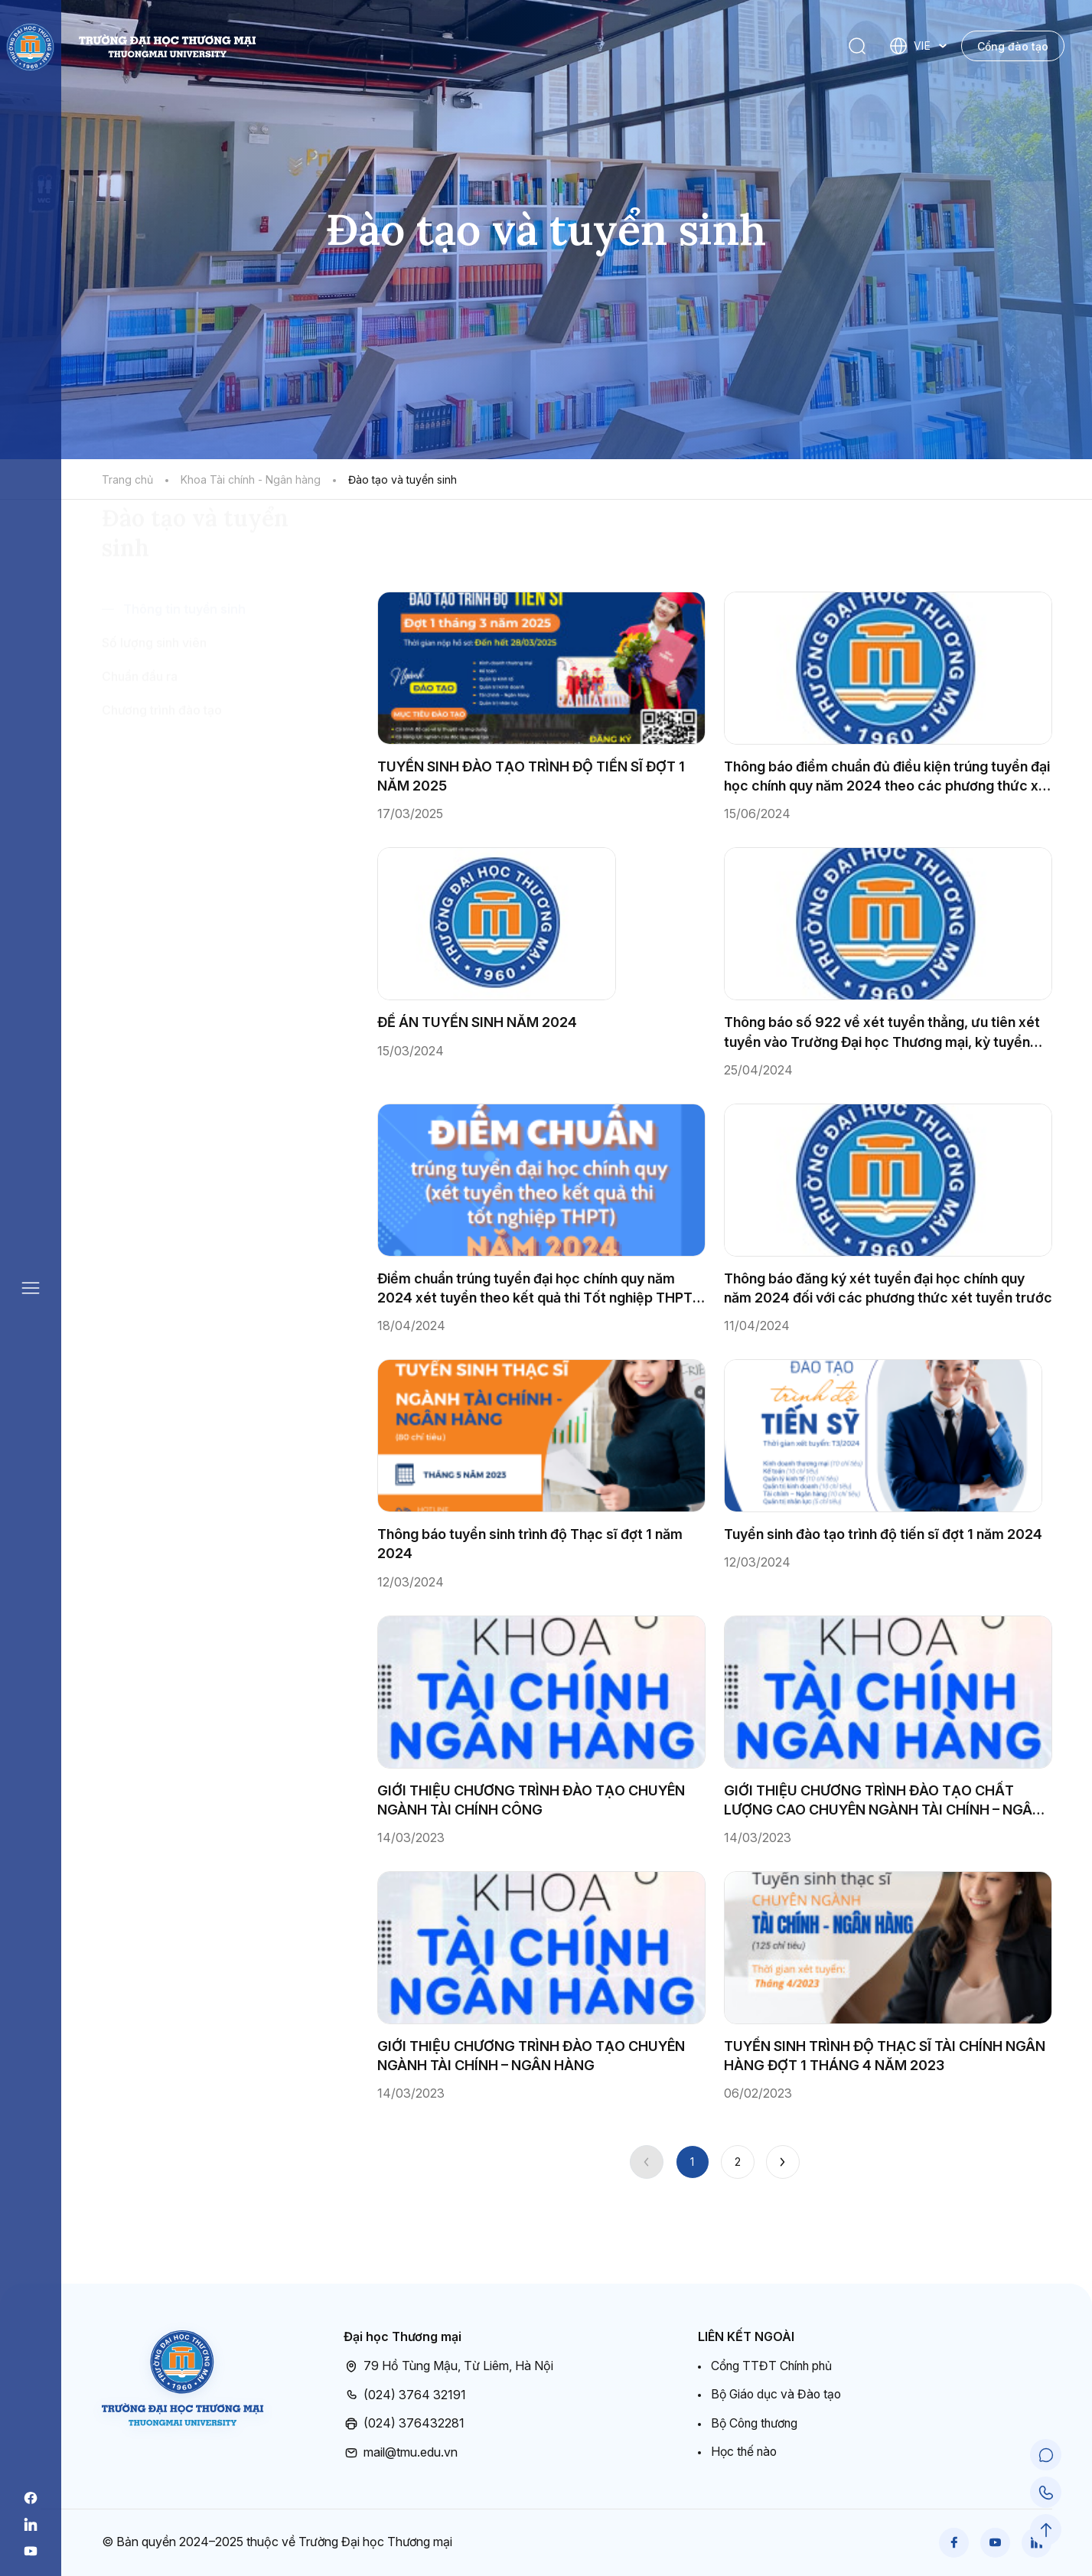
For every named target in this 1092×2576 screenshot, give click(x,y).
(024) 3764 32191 (405, 2395)
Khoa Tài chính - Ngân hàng (251, 479)
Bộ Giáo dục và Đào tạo (778, 2394)
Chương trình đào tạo (162, 798)
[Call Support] (1046, 2493)
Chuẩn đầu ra (140, 764)
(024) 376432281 (404, 2424)
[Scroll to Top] (1046, 2530)
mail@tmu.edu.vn (401, 2452)
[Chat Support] (1046, 2456)
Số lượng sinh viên (154, 731)
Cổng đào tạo (1012, 46)
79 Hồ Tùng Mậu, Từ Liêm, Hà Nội (448, 2366)
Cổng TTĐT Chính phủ (773, 2365)
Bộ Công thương (756, 2423)
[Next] (783, 2162)
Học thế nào (745, 2451)
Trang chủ (127, 479)
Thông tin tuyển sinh (184, 697)
